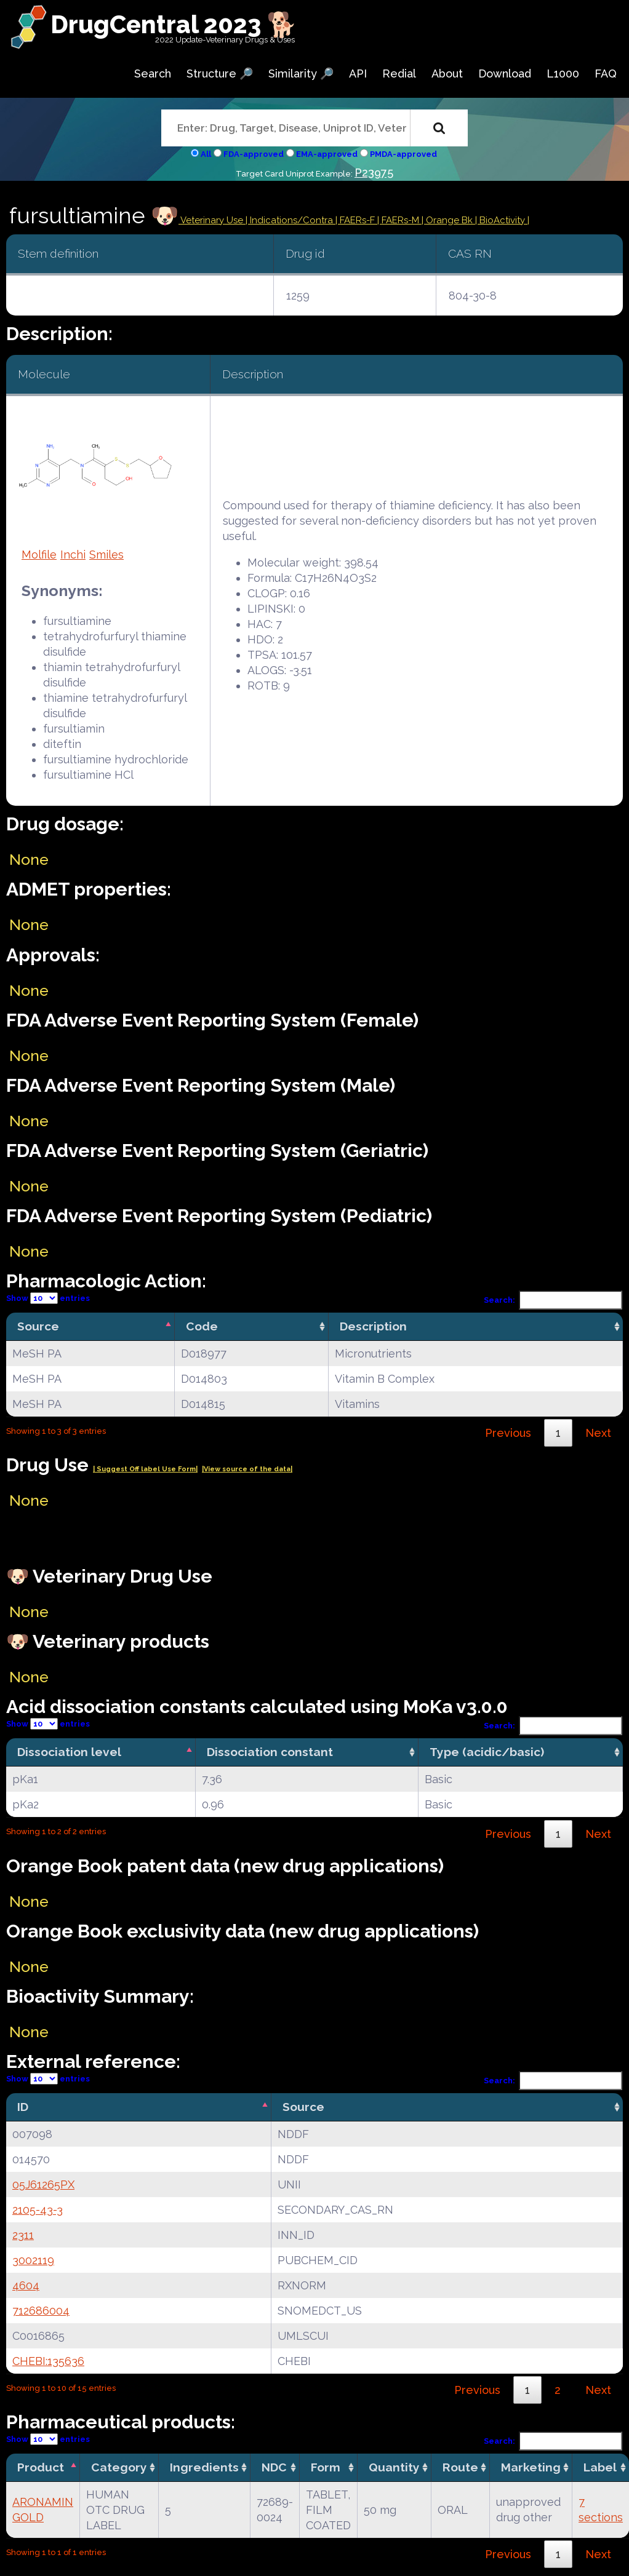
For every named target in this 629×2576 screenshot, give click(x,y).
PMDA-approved (403, 154)
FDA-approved (253, 154)
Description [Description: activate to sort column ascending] (373, 1326)
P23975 (374, 172)
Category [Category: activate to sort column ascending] (119, 2467)
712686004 (41, 2310)
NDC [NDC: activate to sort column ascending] (274, 2467)
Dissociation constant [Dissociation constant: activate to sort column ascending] (270, 1752)
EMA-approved (327, 154)
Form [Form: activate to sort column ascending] (325, 2467)
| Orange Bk (448, 220)
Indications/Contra (292, 220)
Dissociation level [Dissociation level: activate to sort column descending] (69, 1752)
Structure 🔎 (219, 73)
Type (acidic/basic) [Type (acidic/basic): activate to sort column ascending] (487, 1752)
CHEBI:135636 (48, 2361)
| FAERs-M (399, 220)
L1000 (563, 73)
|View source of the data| (247, 1469)
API (358, 73)
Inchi (73, 554)
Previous (508, 1432)
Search (152, 73)
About (447, 73)
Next (598, 1432)
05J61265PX (43, 2184)
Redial (399, 73)
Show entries (48, 1298)
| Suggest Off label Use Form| (145, 1469)
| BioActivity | (502, 220)
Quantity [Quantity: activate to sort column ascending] (394, 2467)
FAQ (606, 73)
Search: (553, 1300)
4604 (25, 2285)
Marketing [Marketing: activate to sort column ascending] (531, 2467)
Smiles (106, 554)
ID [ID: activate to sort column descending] (22, 2106)
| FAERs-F (356, 220)
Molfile (39, 554)
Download (504, 73)
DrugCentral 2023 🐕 (173, 24)
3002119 (33, 2260)
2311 (23, 2234)
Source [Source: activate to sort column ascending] (303, 2106)
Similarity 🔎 (301, 73)
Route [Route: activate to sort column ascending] (460, 2467)
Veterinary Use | (214, 220)
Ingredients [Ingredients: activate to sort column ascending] (204, 2467)
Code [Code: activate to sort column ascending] (202, 1326)
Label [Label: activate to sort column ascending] (600, 2467)
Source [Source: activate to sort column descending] (38, 1326)
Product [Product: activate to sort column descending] (40, 2467)
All (206, 154)
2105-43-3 (37, 2209)
